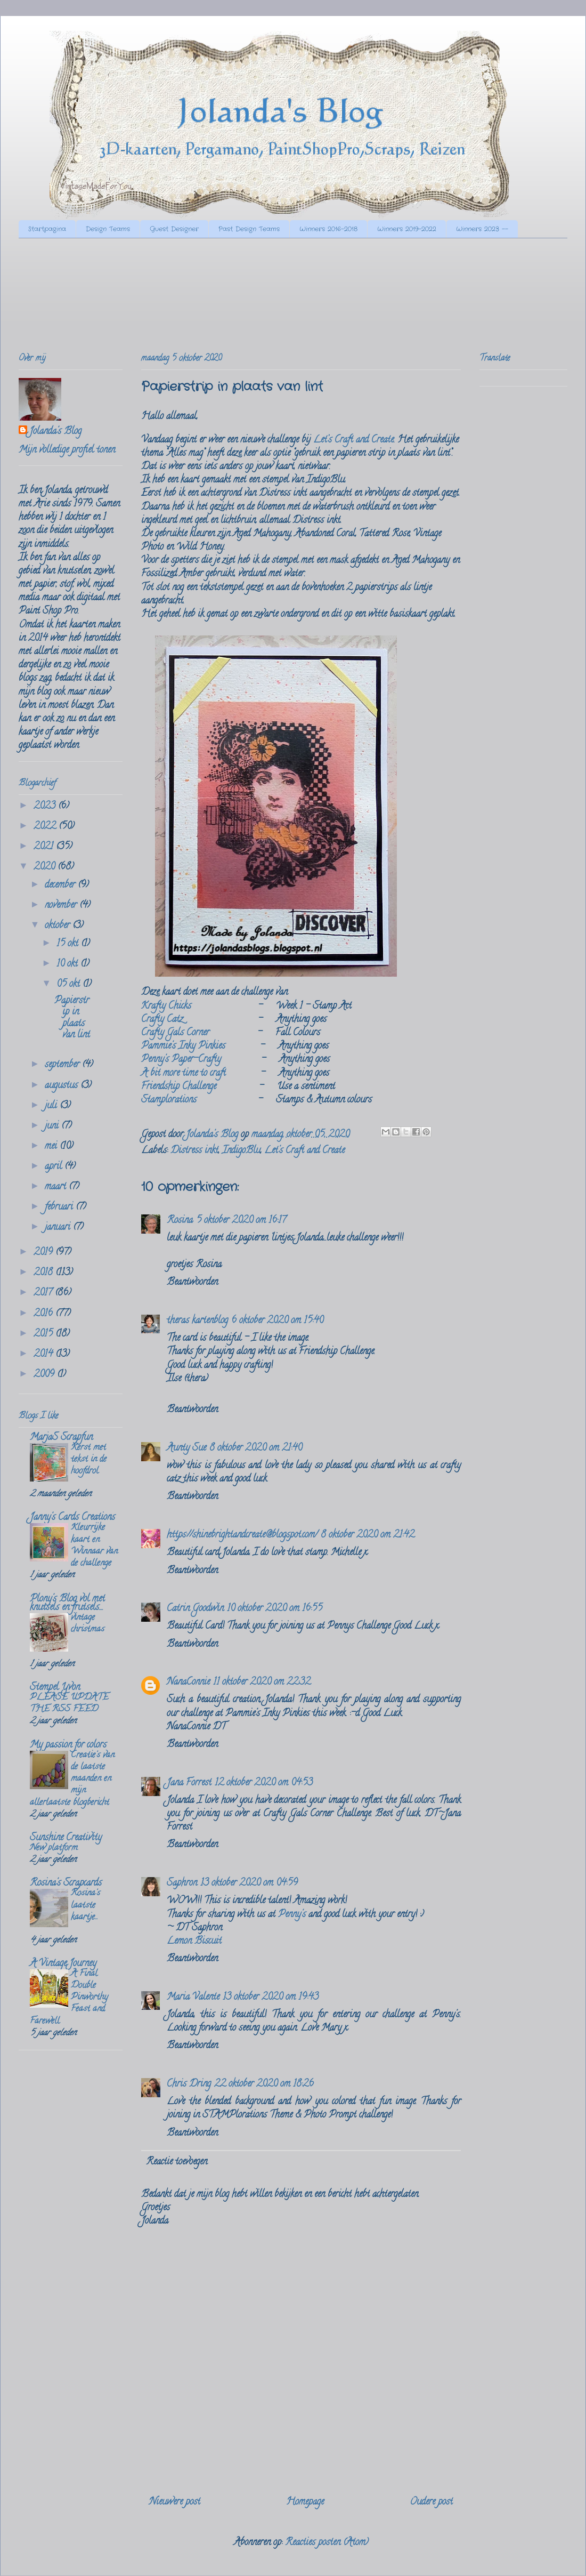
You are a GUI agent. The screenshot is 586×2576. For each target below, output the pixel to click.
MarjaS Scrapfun (61, 1437)
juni (53, 1126)
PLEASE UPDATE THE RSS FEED (69, 1704)
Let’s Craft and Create (353, 440)
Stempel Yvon (55, 1687)
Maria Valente (193, 1997)
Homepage (305, 2502)
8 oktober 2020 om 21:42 (367, 1535)
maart (57, 1187)
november (62, 905)
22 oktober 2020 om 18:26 (264, 2084)
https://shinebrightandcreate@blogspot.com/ (242, 1535)
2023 (46, 806)
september (63, 1065)
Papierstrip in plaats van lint (72, 1018)
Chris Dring (189, 2084)
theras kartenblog (197, 1321)
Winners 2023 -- (482, 229)
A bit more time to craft (183, 1073)
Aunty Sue (186, 1448)
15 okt (68, 944)
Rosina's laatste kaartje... (85, 1905)
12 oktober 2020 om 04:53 (264, 1783)
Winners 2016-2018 (328, 229)
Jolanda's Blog (55, 432)
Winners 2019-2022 (406, 229)
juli (52, 1106)
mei (52, 1146)
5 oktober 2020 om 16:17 (241, 1220)
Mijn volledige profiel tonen (67, 450)
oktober (58, 926)
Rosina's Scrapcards (66, 1883)
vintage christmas (87, 1624)
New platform (54, 1848)
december (61, 885)
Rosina (180, 1220)
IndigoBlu (241, 1151)
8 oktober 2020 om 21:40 (255, 1448)
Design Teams (108, 229)
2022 (46, 826)
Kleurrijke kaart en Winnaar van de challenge (94, 1546)
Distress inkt (194, 1151)
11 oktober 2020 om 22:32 (262, 1682)
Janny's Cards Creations (72, 1517)
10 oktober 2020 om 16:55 (274, 1608)
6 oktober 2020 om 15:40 (277, 1321)
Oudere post (431, 2502)
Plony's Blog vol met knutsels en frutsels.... (67, 1603)
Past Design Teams (249, 229)
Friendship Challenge (178, 1087)
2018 (44, 1273)
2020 (46, 867)
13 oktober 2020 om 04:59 (249, 1883)
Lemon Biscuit (194, 1941)
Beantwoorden (192, 1282)
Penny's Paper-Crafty (181, 1059)
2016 (44, 1314)
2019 (44, 1252)
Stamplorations (169, 1100)
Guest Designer (174, 229)
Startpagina (47, 229)
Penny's (292, 1914)
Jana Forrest (189, 1783)
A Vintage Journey (63, 1964)
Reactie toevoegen (176, 2162)
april (54, 1167)
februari (60, 1207)
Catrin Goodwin (195, 1608)
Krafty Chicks (166, 1006)
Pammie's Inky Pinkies (183, 1046)
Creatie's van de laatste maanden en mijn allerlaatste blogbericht (72, 1779)
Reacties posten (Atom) (327, 2542)
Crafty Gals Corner (175, 1033)
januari (59, 1227)
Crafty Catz (162, 1019)
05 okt (69, 984)
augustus (62, 1085)
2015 (44, 1334)
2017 (44, 1293)
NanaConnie (188, 1682)
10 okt (68, 964)
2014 (44, 1354)
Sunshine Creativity (66, 1838)
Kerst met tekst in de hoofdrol (89, 1459)
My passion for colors (68, 1745)
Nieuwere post (174, 2502)
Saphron (182, 1883)
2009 (45, 1374)
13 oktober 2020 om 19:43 (271, 1997)
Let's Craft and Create (304, 1151)
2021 (45, 847)
